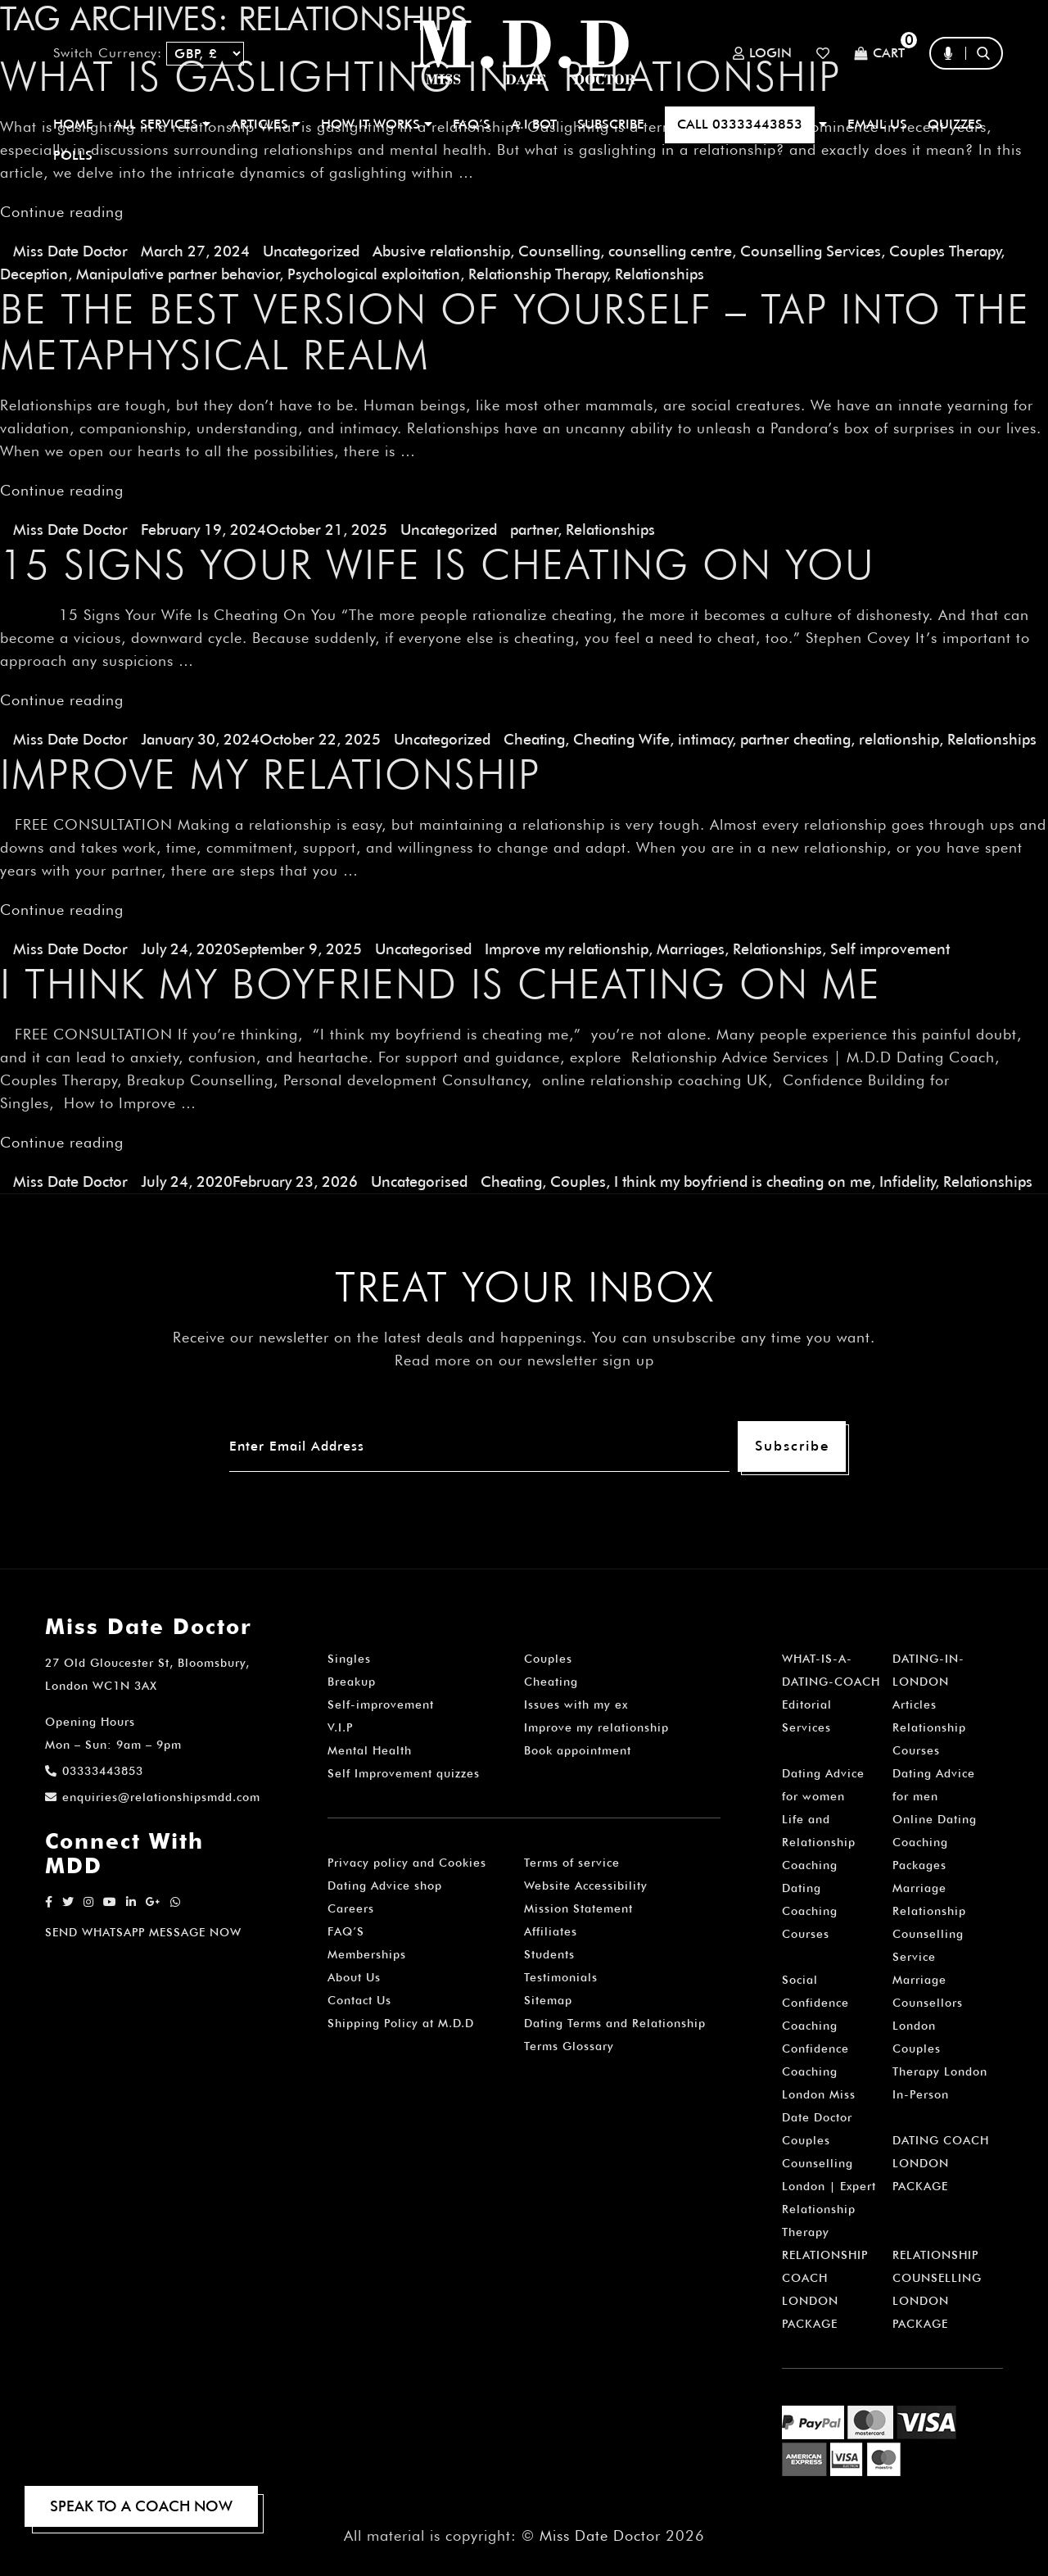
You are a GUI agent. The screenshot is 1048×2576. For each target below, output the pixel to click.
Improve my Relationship (270, 774)
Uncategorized (311, 251)
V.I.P (340, 1727)
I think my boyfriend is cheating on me (440, 983)
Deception (34, 274)
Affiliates (550, 1931)
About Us (354, 1977)
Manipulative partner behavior (177, 274)
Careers (351, 1908)
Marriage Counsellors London (927, 2002)
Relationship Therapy (537, 274)
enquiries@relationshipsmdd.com (152, 1797)
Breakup (352, 1681)
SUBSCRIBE (610, 124)
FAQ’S (471, 124)
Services (806, 1727)
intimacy (705, 739)
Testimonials (561, 1977)
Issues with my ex (576, 1704)
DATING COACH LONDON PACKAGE (940, 2163)
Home (73, 124)
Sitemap (548, 2000)
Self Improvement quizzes (404, 1773)
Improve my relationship (566, 949)
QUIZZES (955, 124)
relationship (899, 739)
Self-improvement (381, 1704)
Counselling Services (810, 251)
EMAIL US (877, 124)
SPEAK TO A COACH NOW (141, 2506)
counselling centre (670, 251)
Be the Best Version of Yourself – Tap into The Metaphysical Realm (515, 331)
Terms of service (572, 1862)
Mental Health (370, 1750)
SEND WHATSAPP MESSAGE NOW (143, 1932)
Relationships (659, 274)
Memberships (367, 1954)
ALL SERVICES (162, 124)
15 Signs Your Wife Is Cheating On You (437, 564)
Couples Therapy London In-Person (939, 2071)
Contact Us (359, 2000)
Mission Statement (578, 1908)
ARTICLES (265, 124)
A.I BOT (534, 124)
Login (762, 53)
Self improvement (890, 949)
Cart (879, 54)
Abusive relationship (441, 251)
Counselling (559, 251)
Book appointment (577, 1750)
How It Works (376, 124)
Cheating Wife (621, 739)
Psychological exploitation (373, 274)
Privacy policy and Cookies (407, 1862)
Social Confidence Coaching (815, 2002)
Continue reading (62, 211)
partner (534, 529)
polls (73, 155)
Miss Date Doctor (70, 251)
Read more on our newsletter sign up (524, 1360)
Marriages (691, 949)
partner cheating (795, 739)
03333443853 (94, 1770)
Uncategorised (423, 949)
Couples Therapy (945, 251)
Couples (578, 1181)
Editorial (807, 1704)
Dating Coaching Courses (810, 1910)
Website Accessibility (586, 1885)
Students (549, 1954)
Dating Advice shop (385, 1885)
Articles (914, 1704)
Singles (349, 1658)
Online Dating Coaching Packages (934, 1842)
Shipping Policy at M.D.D (401, 2023)
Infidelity (907, 1181)
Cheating (534, 739)
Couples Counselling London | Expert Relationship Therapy (829, 2186)
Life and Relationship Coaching (819, 1842)
